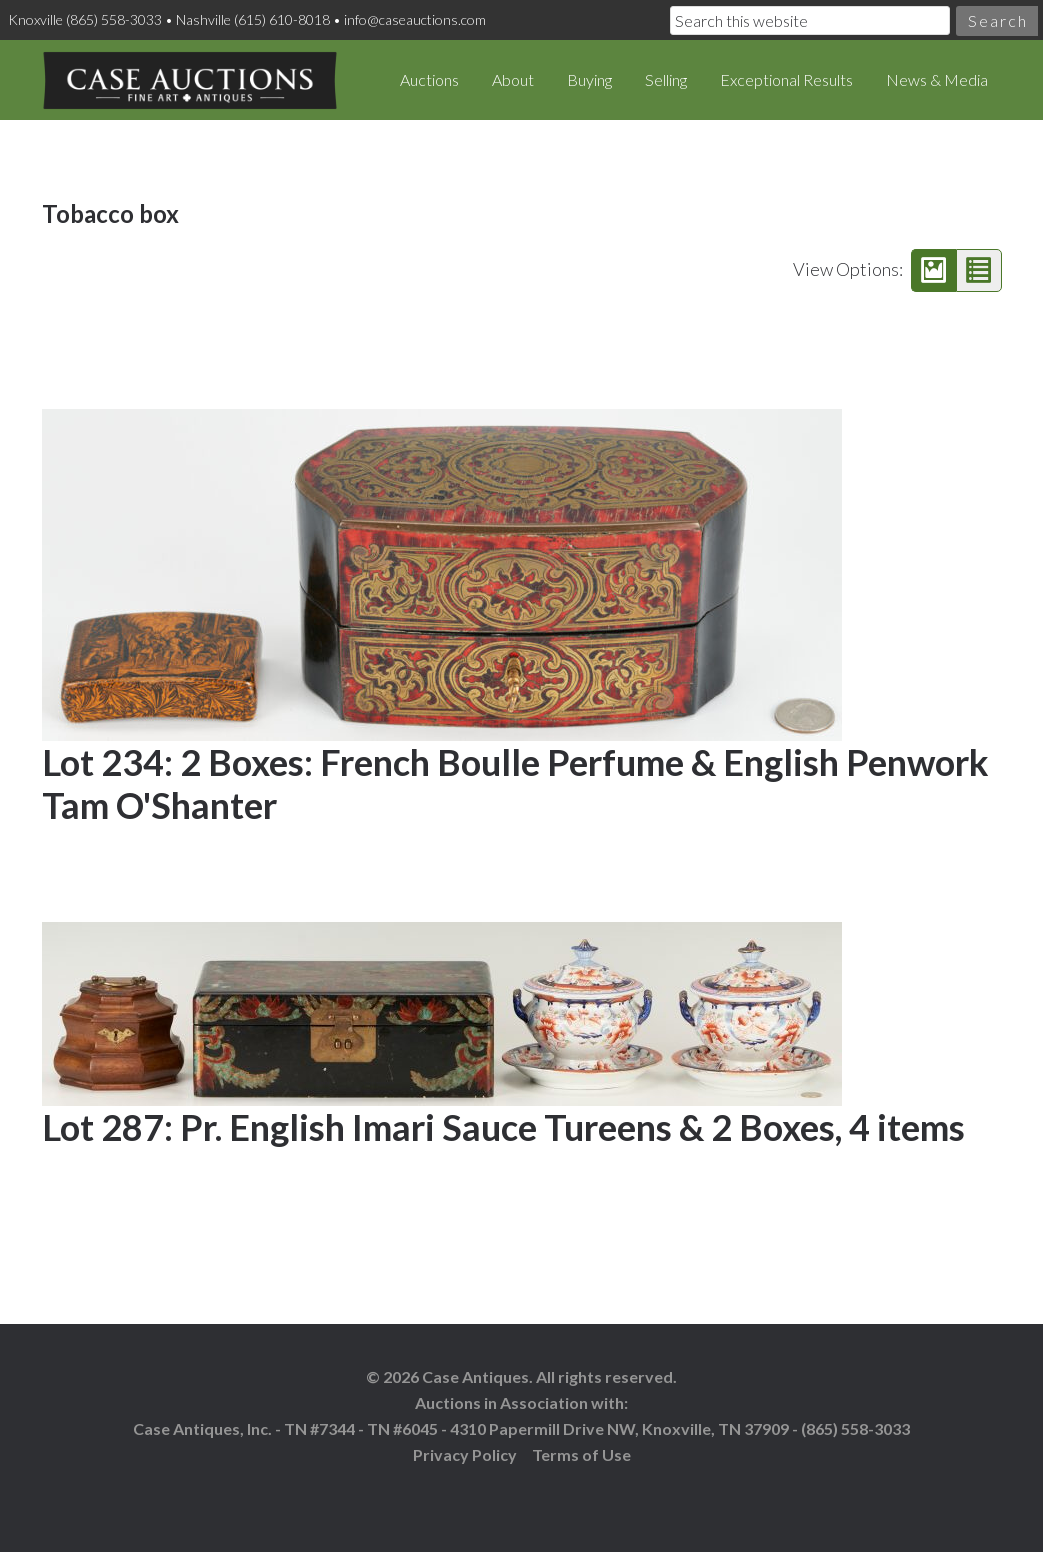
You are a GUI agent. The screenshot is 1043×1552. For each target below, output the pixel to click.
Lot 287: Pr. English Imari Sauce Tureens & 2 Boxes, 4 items (503, 1127)
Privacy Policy (465, 1454)
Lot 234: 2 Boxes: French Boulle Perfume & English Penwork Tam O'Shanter (515, 783)
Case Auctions (190, 80)
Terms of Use (581, 1454)
